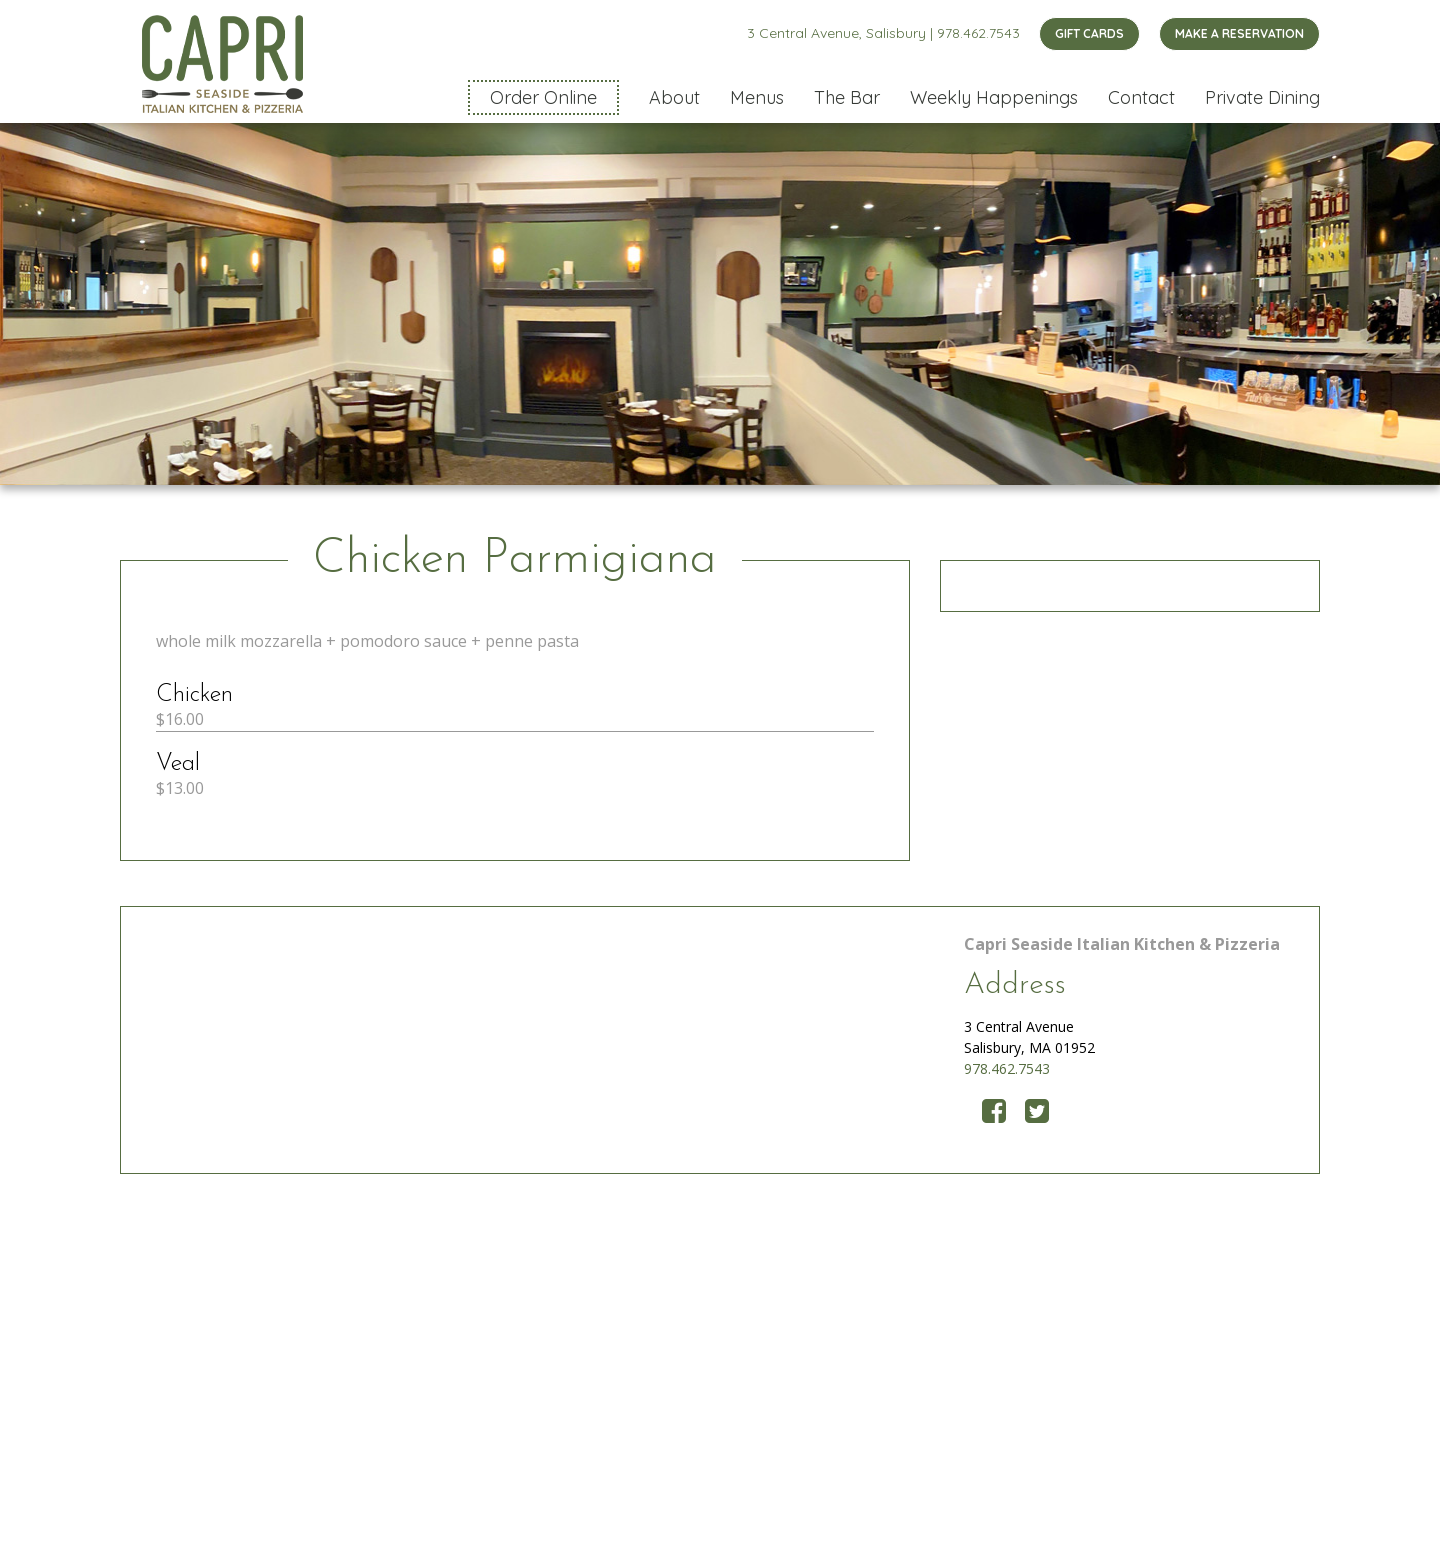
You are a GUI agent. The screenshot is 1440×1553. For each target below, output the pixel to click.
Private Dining (1262, 97)
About (674, 97)
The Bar (847, 97)
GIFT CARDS (1089, 33)
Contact (1141, 97)
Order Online (543, 97)
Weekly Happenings (994, 97)
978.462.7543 (978, 33)
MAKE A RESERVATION (1239, 33)
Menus (757, 97)
